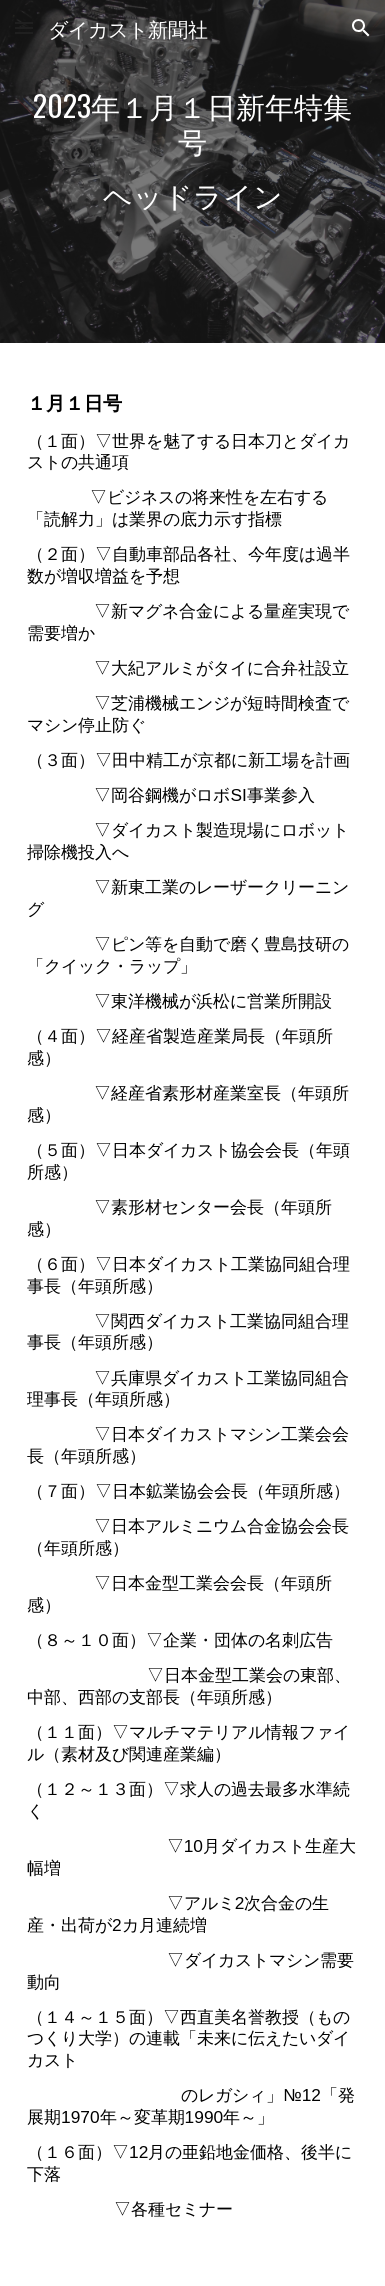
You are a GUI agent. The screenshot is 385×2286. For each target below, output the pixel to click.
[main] (192, 171)
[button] (24, 27)
